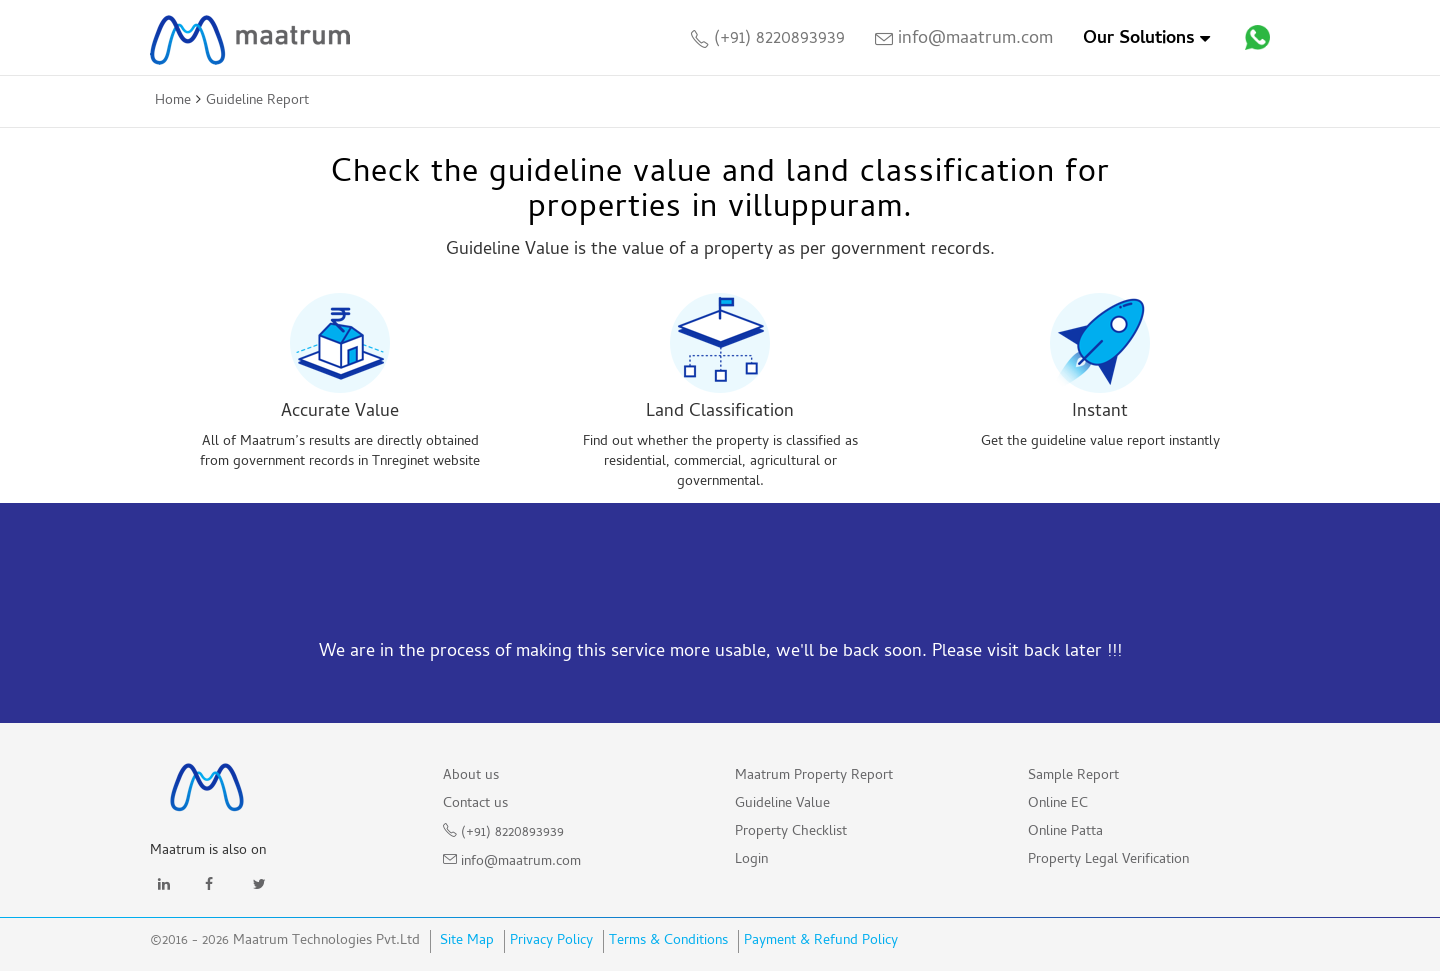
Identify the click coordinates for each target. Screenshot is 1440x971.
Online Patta (1065, 832)
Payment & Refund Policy (821, 941)
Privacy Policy (551, 941)
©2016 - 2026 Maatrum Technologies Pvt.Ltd (285, 942)
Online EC (1058, 804)
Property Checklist (791, 832)
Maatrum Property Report (814, 776)
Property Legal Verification (1108, 860)
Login (751, 860)
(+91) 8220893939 (768, 39)
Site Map (465, 941)
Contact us (475, 804)
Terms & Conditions (668, 941)
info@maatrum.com (964, 39)
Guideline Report (257, 101)
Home (173, 101)
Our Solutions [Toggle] (1146, 39)
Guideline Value (782, 804)
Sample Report (1073, 776)
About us (471, 776)
